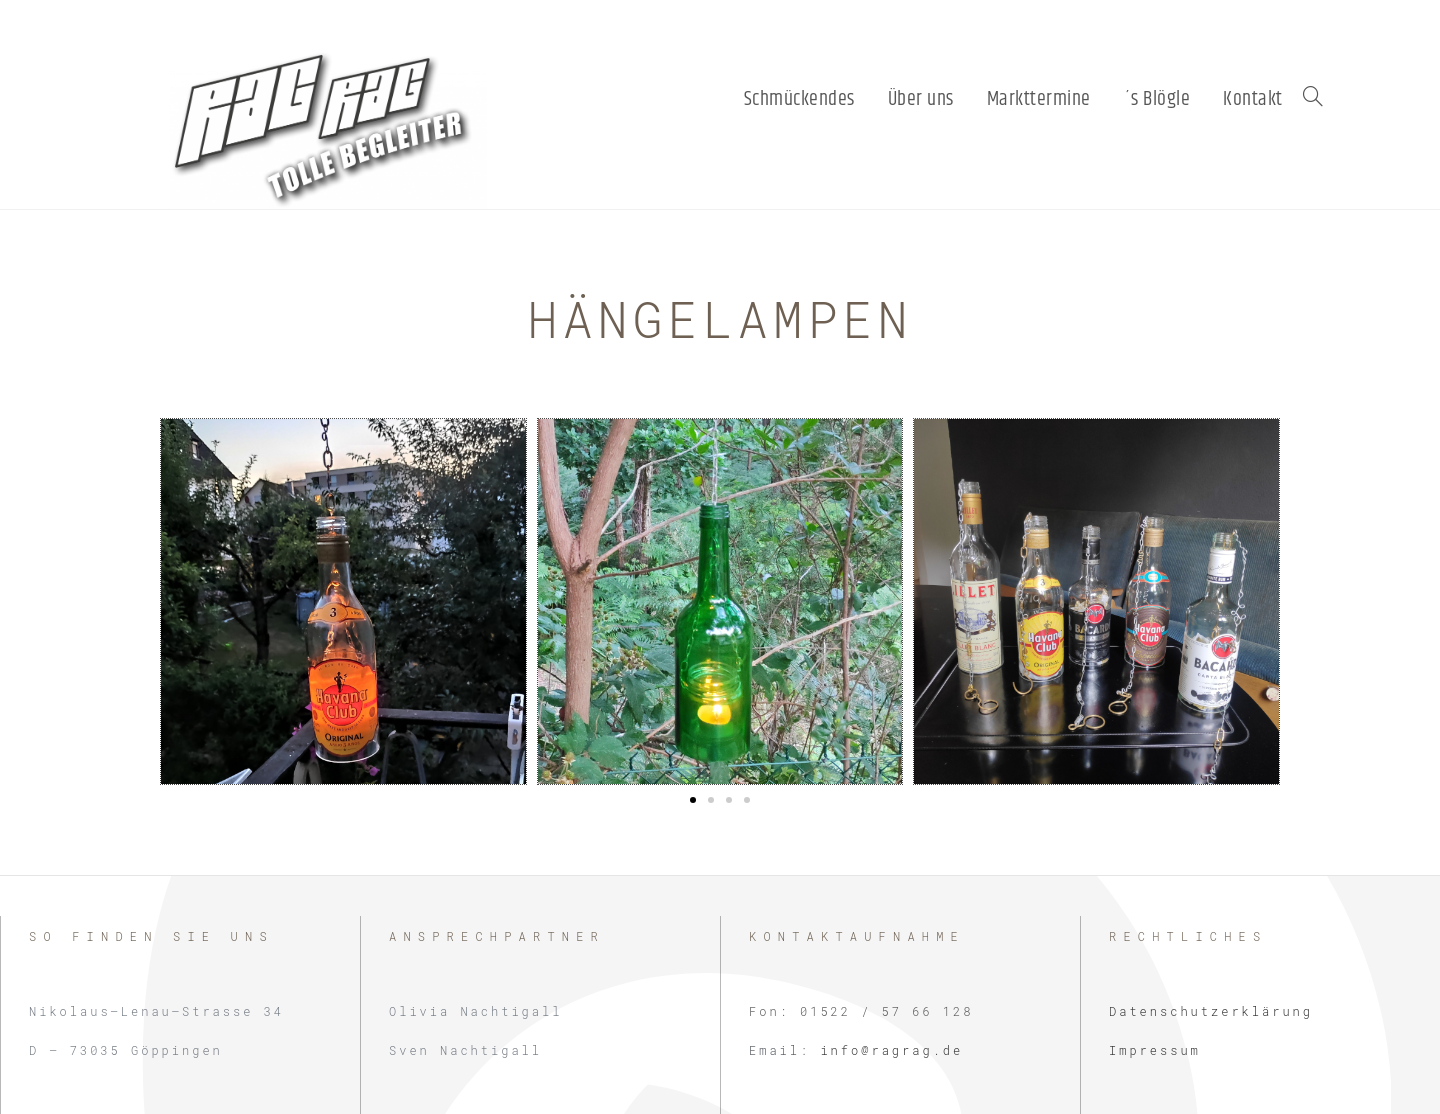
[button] (693, 800)
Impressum (1155, 1050)
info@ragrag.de (891, 1050)
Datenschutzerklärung (1211, 1011)
